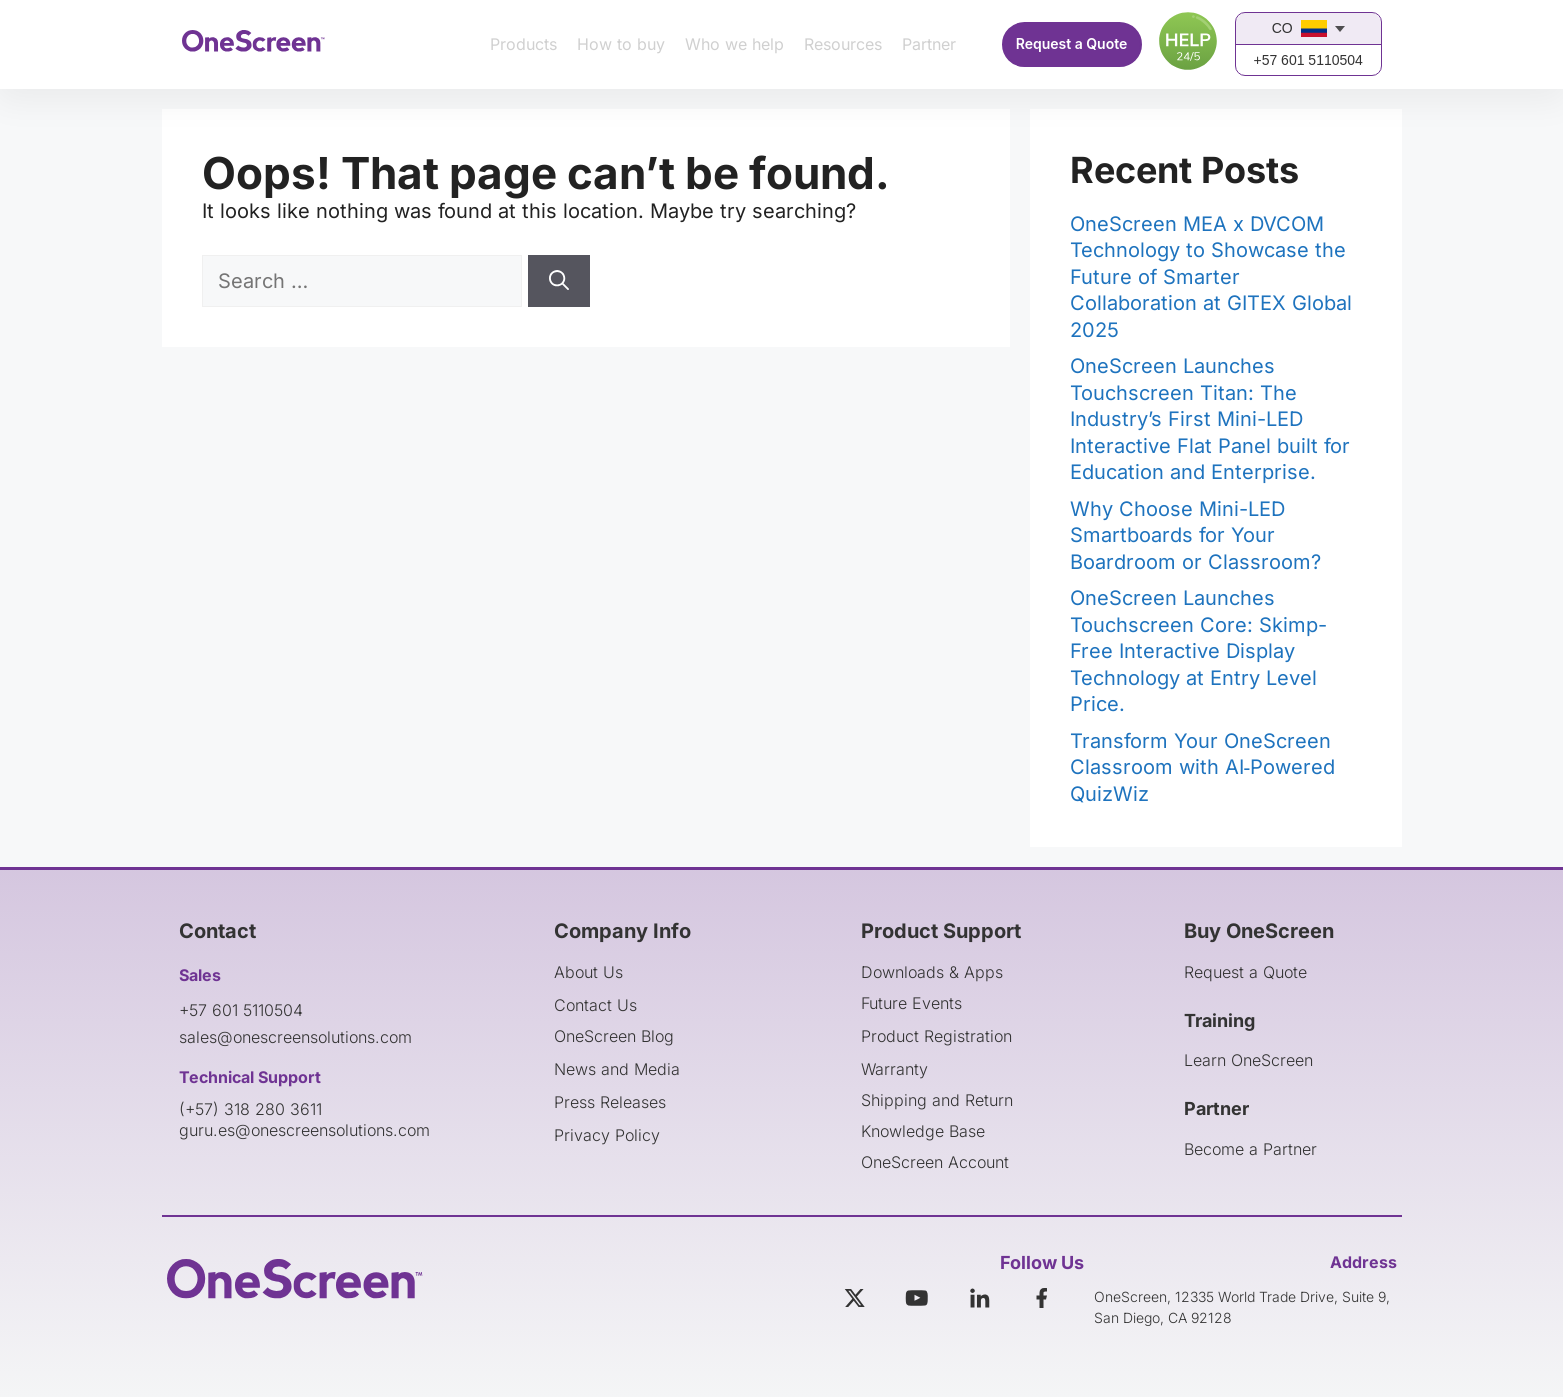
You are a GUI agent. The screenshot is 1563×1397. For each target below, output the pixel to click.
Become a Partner (1250, 1149)
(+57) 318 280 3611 (250, 1109)
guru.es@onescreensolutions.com (304, 1130)
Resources (843, 44)
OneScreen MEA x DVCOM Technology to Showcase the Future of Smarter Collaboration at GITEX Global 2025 (1211, 277)
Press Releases (610, 1102)
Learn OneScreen (1248, 1060)
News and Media (617, 1069)
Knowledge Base (923, 1131)
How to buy (621, 44)
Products (523, 44)
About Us (588, 972)
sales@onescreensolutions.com (295, 1037)
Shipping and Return (937, 1100)
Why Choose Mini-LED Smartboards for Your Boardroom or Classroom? (1195, 535)
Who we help (734, 44)
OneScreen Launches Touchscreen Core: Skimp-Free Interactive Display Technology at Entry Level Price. (1198, 651)
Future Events (911, 1003)
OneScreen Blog (614, 1036)
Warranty (894, 1069)
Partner (929, 44)
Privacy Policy (607, 1135)
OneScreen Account (935, 1162)
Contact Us (595, 1005)
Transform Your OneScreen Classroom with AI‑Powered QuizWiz (1203, 767)
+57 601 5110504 (1307, 60)
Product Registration (936, 1036)
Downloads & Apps (932, 972)
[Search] (559, 281)
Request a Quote (1072, 43)
